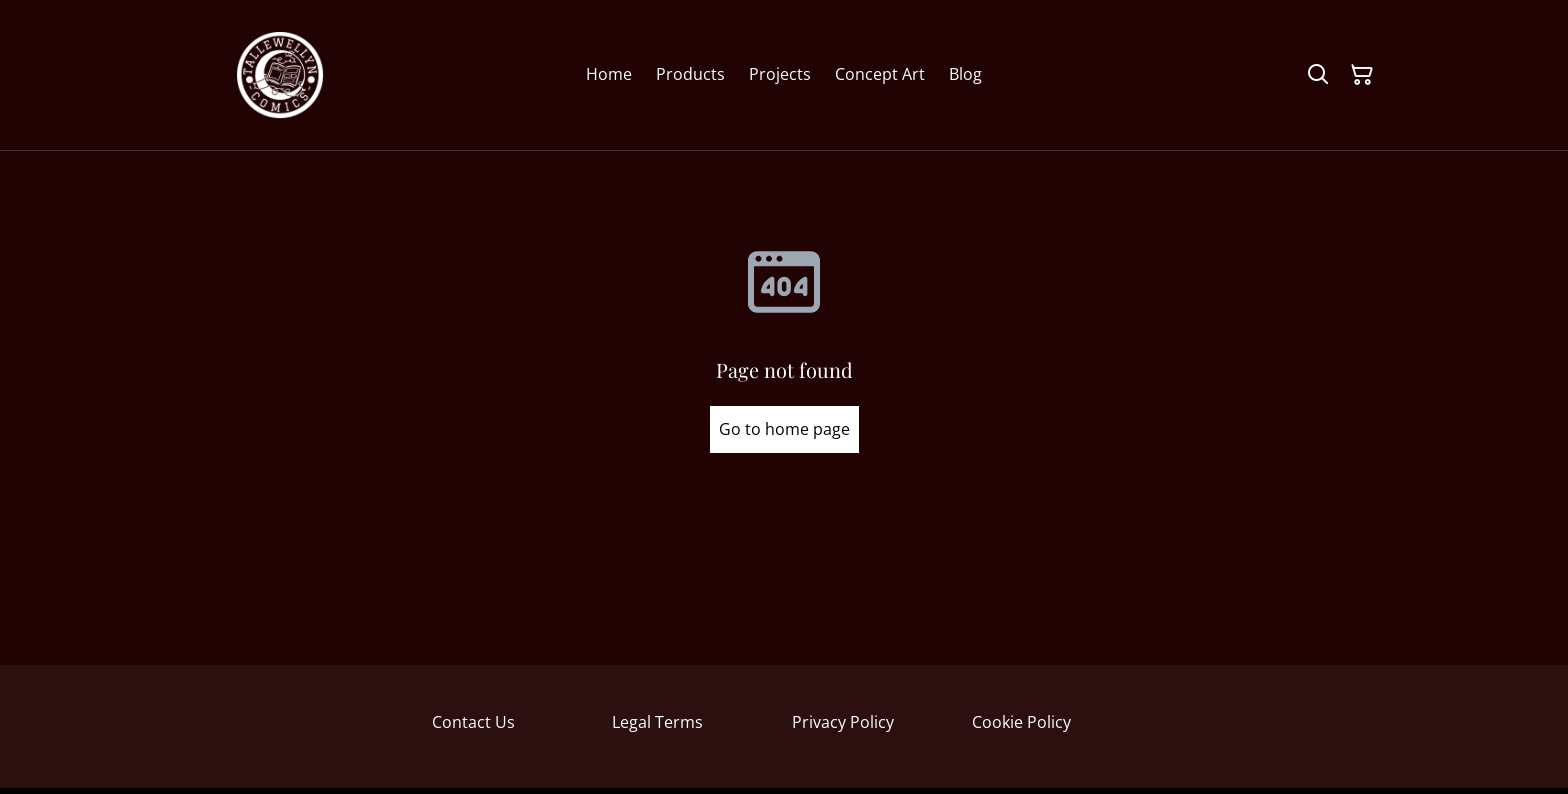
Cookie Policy (1021, 722)
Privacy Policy (843, 722)
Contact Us (473, 722)
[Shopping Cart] (1362, 75)
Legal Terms (657, 722)
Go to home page (784, 429)
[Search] (1318, 75)
